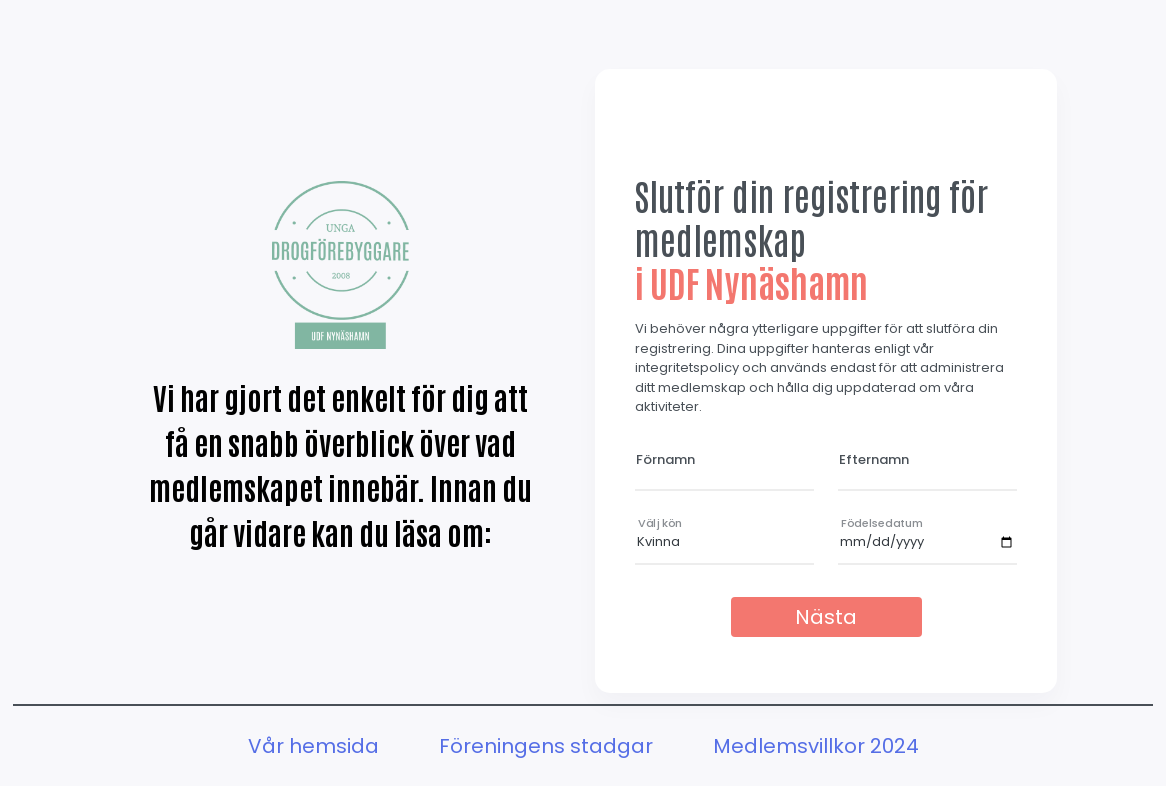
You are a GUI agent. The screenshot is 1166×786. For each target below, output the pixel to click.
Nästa (826, 617)
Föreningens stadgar (546, 746)
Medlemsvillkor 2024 (816, 746)
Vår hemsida (313, 746)
